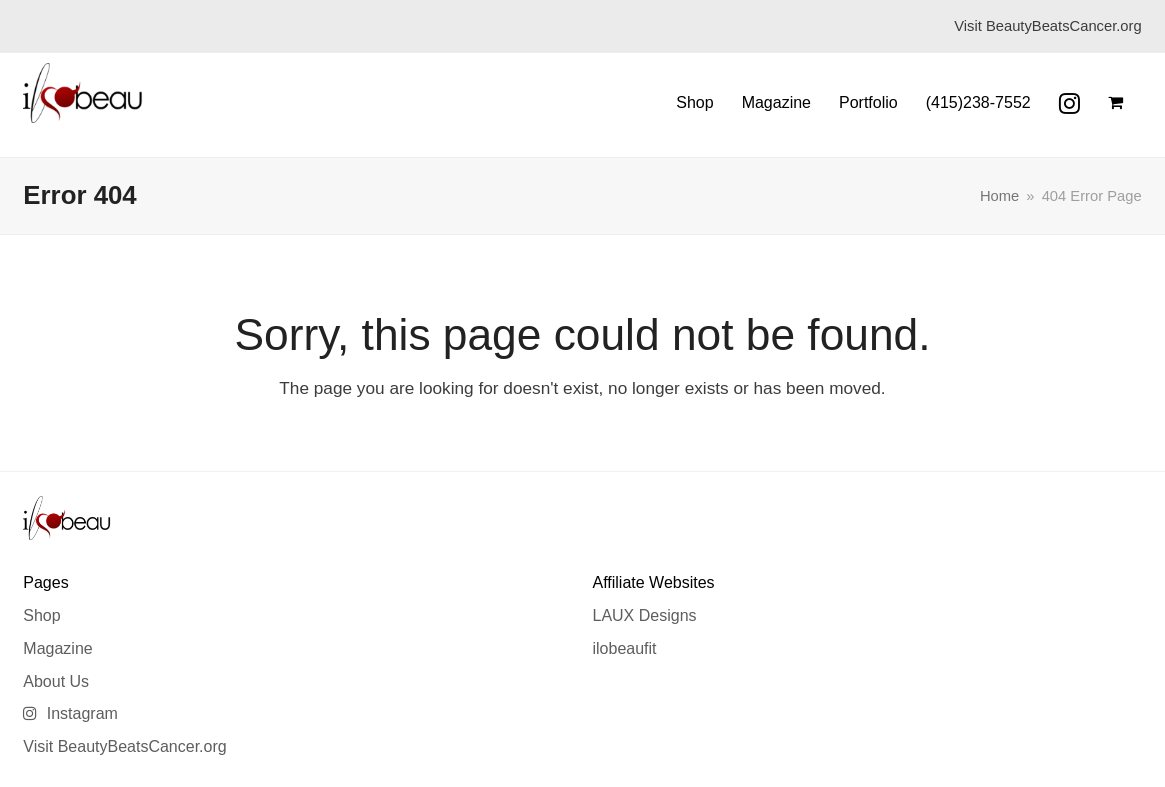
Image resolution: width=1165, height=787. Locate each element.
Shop (41, 615)
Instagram (70, 713)
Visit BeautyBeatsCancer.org (124, 746)
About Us (56, 681)
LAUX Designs (644, 615)
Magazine (57, 648)
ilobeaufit (624, 648)
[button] (1115, 103)
